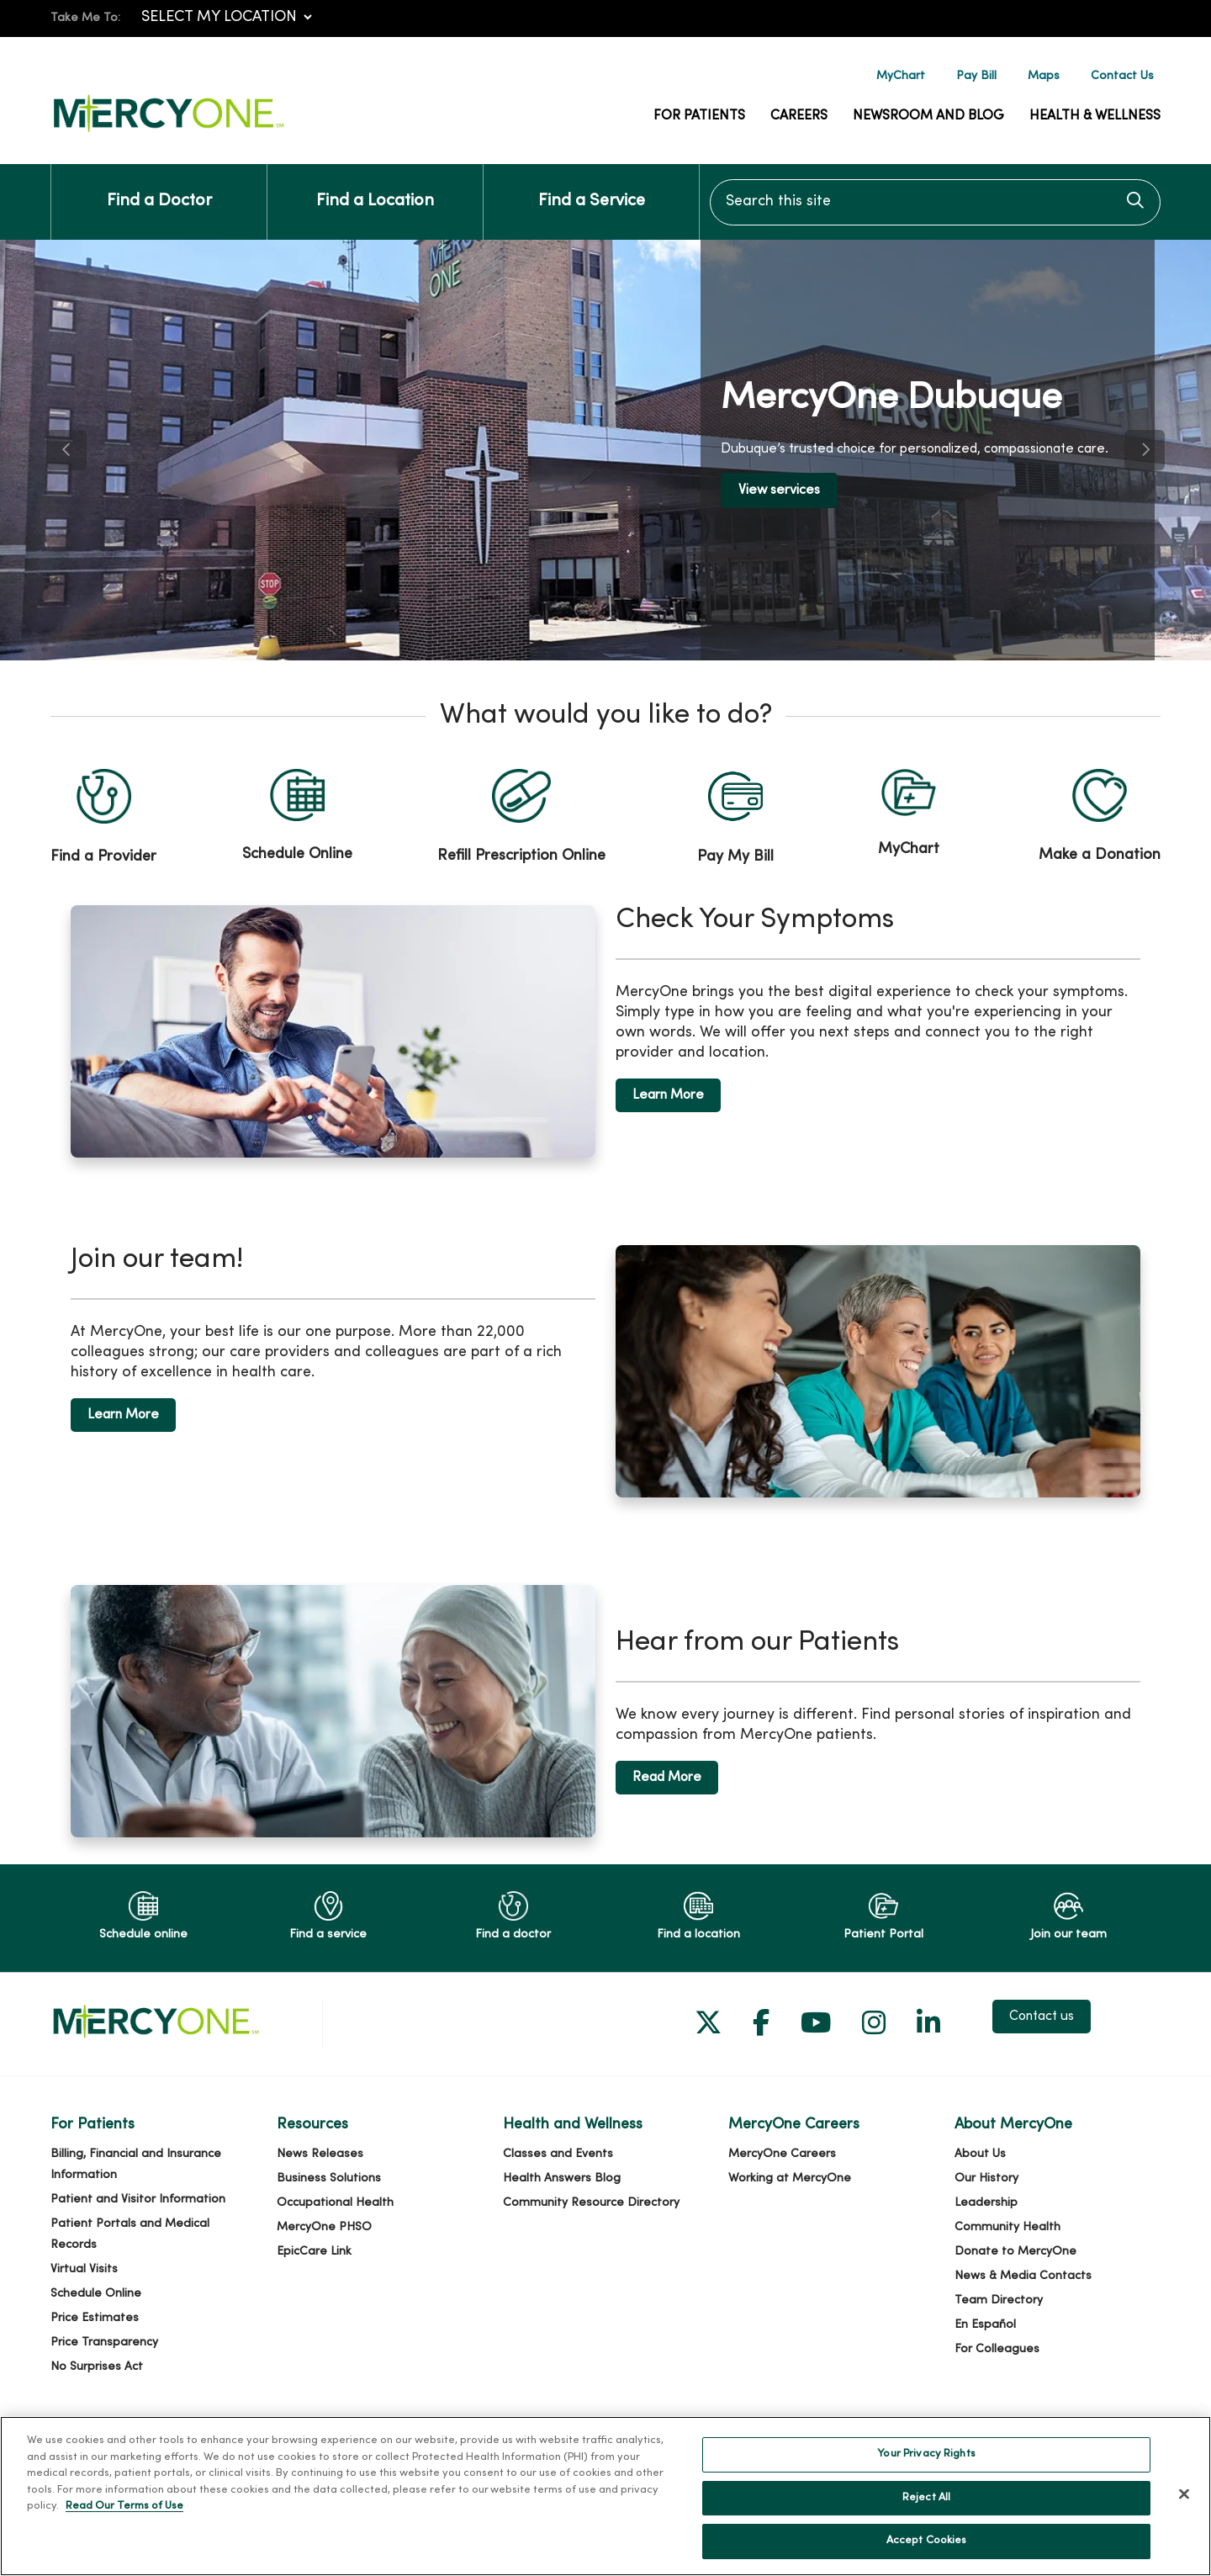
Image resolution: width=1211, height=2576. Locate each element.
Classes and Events (558, 2154)
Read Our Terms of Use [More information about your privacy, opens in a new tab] (124, 2513)
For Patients (699, 116)
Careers (799, 116)
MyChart (900, 76)
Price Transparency (104, 2342)
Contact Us (1122, 76)
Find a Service (591, 186)
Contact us (1041, 2016)
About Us (980, 2154)
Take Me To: (85, 18)
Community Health (1007, 2227)
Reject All (926, 2504)
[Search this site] (935, 202)
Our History (986, 2178)
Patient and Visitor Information (137, 2199)
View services (779, 490)
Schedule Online (95, 2293)
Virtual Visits (84, 2269)
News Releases (320, 2154)
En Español (985, 2324)
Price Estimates (94, 2318)
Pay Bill (976, 76)
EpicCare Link (314, 2251)
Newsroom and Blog (928, 116)
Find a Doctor (159, 186)
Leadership (986, 2202)
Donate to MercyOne (1015, 2251)
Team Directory (999, 2300)
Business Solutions (329, 2178)
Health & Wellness (1095, 116)
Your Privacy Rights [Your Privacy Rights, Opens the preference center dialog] (926, 2461)
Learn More (668, 1095)
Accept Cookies (926, 2548)
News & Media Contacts (1023, 2276)
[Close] (1184, 2501)
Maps (1044, 76)
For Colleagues (997, 2349)
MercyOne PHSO (324, 2227)
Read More (666, 1777)
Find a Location (375, 186)
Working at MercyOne (789, 2178)
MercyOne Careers (782, 2154)
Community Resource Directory (591, 2202)
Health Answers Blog (562, 2178)
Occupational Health (335, 2202)
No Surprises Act (96, 2366)
